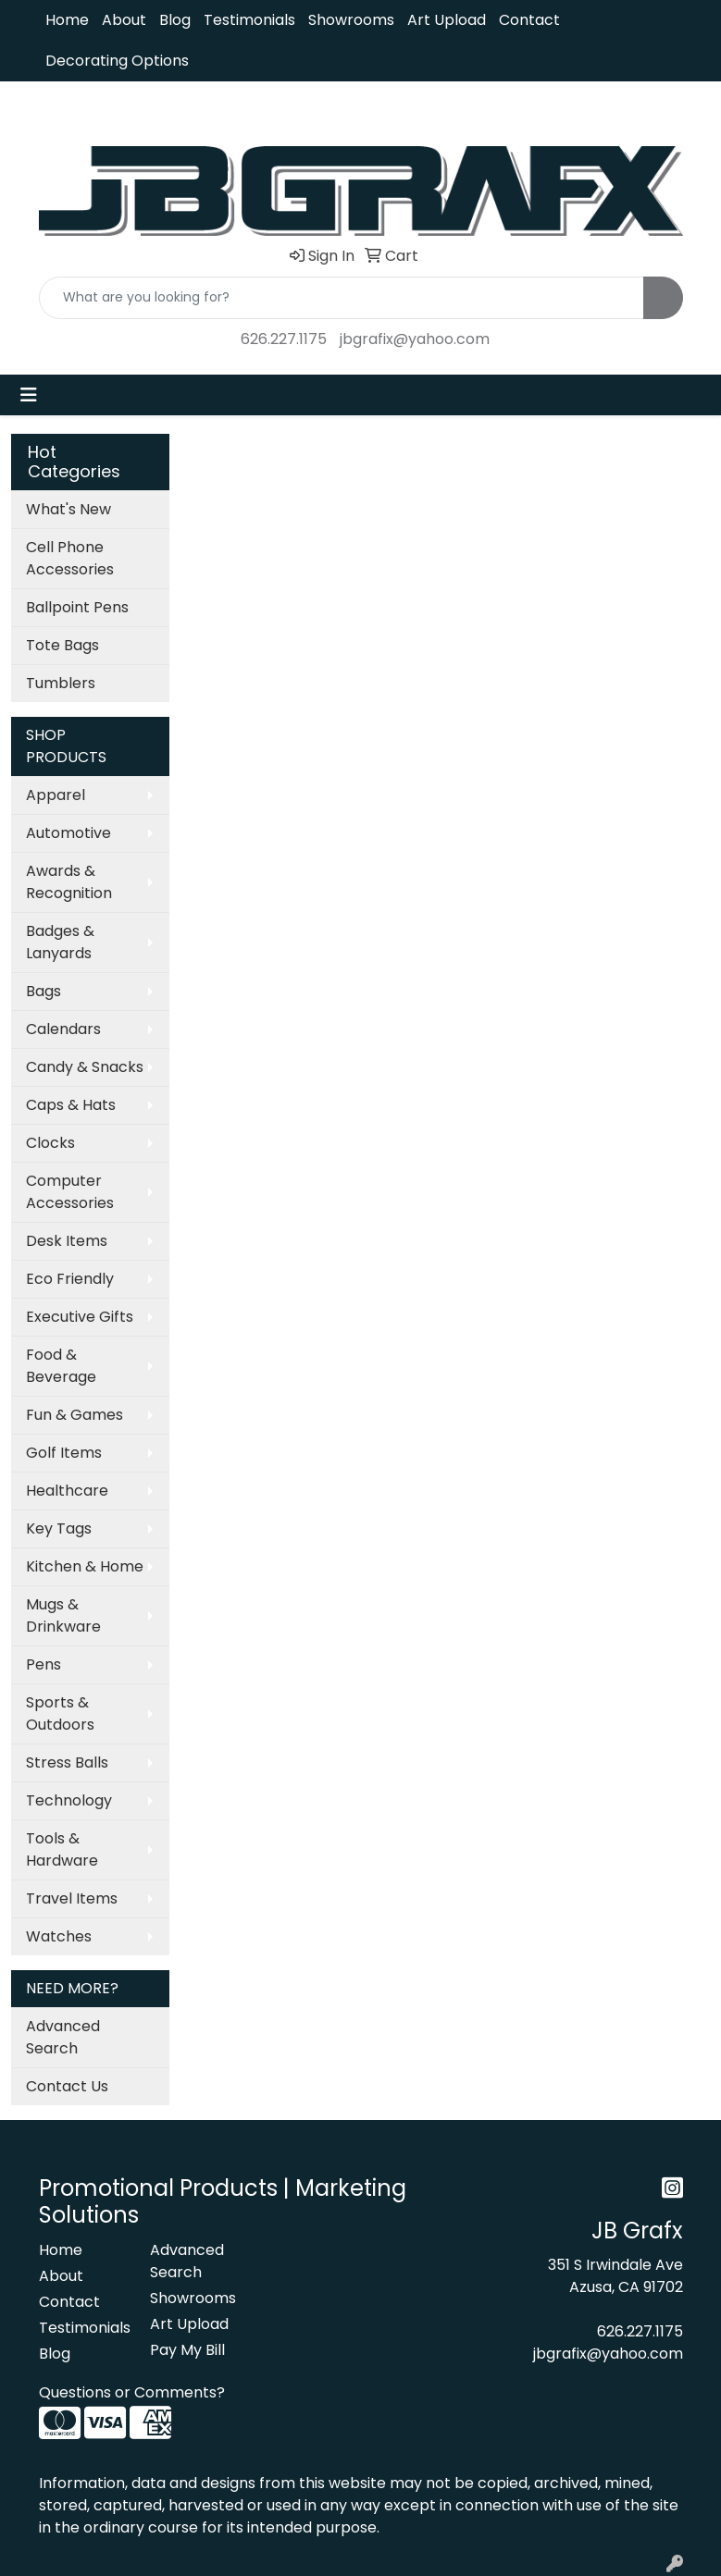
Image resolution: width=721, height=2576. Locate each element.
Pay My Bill (187, 2349)
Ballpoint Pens (77, 607)
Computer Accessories (70, 1192)
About (124, 20)
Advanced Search (63, 2037)
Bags (43, 991)
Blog (175, 20)
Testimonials (249, 20)
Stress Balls (67, 1762)
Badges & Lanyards (60, 942)
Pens (43, 1664)
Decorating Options (117, 60)
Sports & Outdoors (60, 1713)
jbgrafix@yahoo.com (415, 339)
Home (67, 20)
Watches (59, 1936)
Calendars (63, 1029)
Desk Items (66, 1240)
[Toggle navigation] (28, 395)
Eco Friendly (70, 1278)
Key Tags (59, 1528)
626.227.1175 (284, 339)
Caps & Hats (71, 1104)
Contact (529, 20)
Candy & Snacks (84, 1067)
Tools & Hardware (62, 1849)
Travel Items (72, 1898)
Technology (69, 1800)
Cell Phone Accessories (70, 558)
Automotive (68, 833)
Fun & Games (74, 1414)
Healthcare (67, 1490)
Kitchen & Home (84, 1566)
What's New (68, 509)
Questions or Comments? (132, 2392)
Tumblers (60, 683)
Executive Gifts (79, 1316)
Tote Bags (62, 645)
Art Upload (446, 20)
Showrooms (351, 20)
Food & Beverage (61, 1365)
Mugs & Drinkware (63, 1615)
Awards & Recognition (69, 882)
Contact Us (67, 2086)
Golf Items (64, 1452)
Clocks (50, 1142)
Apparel (55, 795)
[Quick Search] (341, 298)
